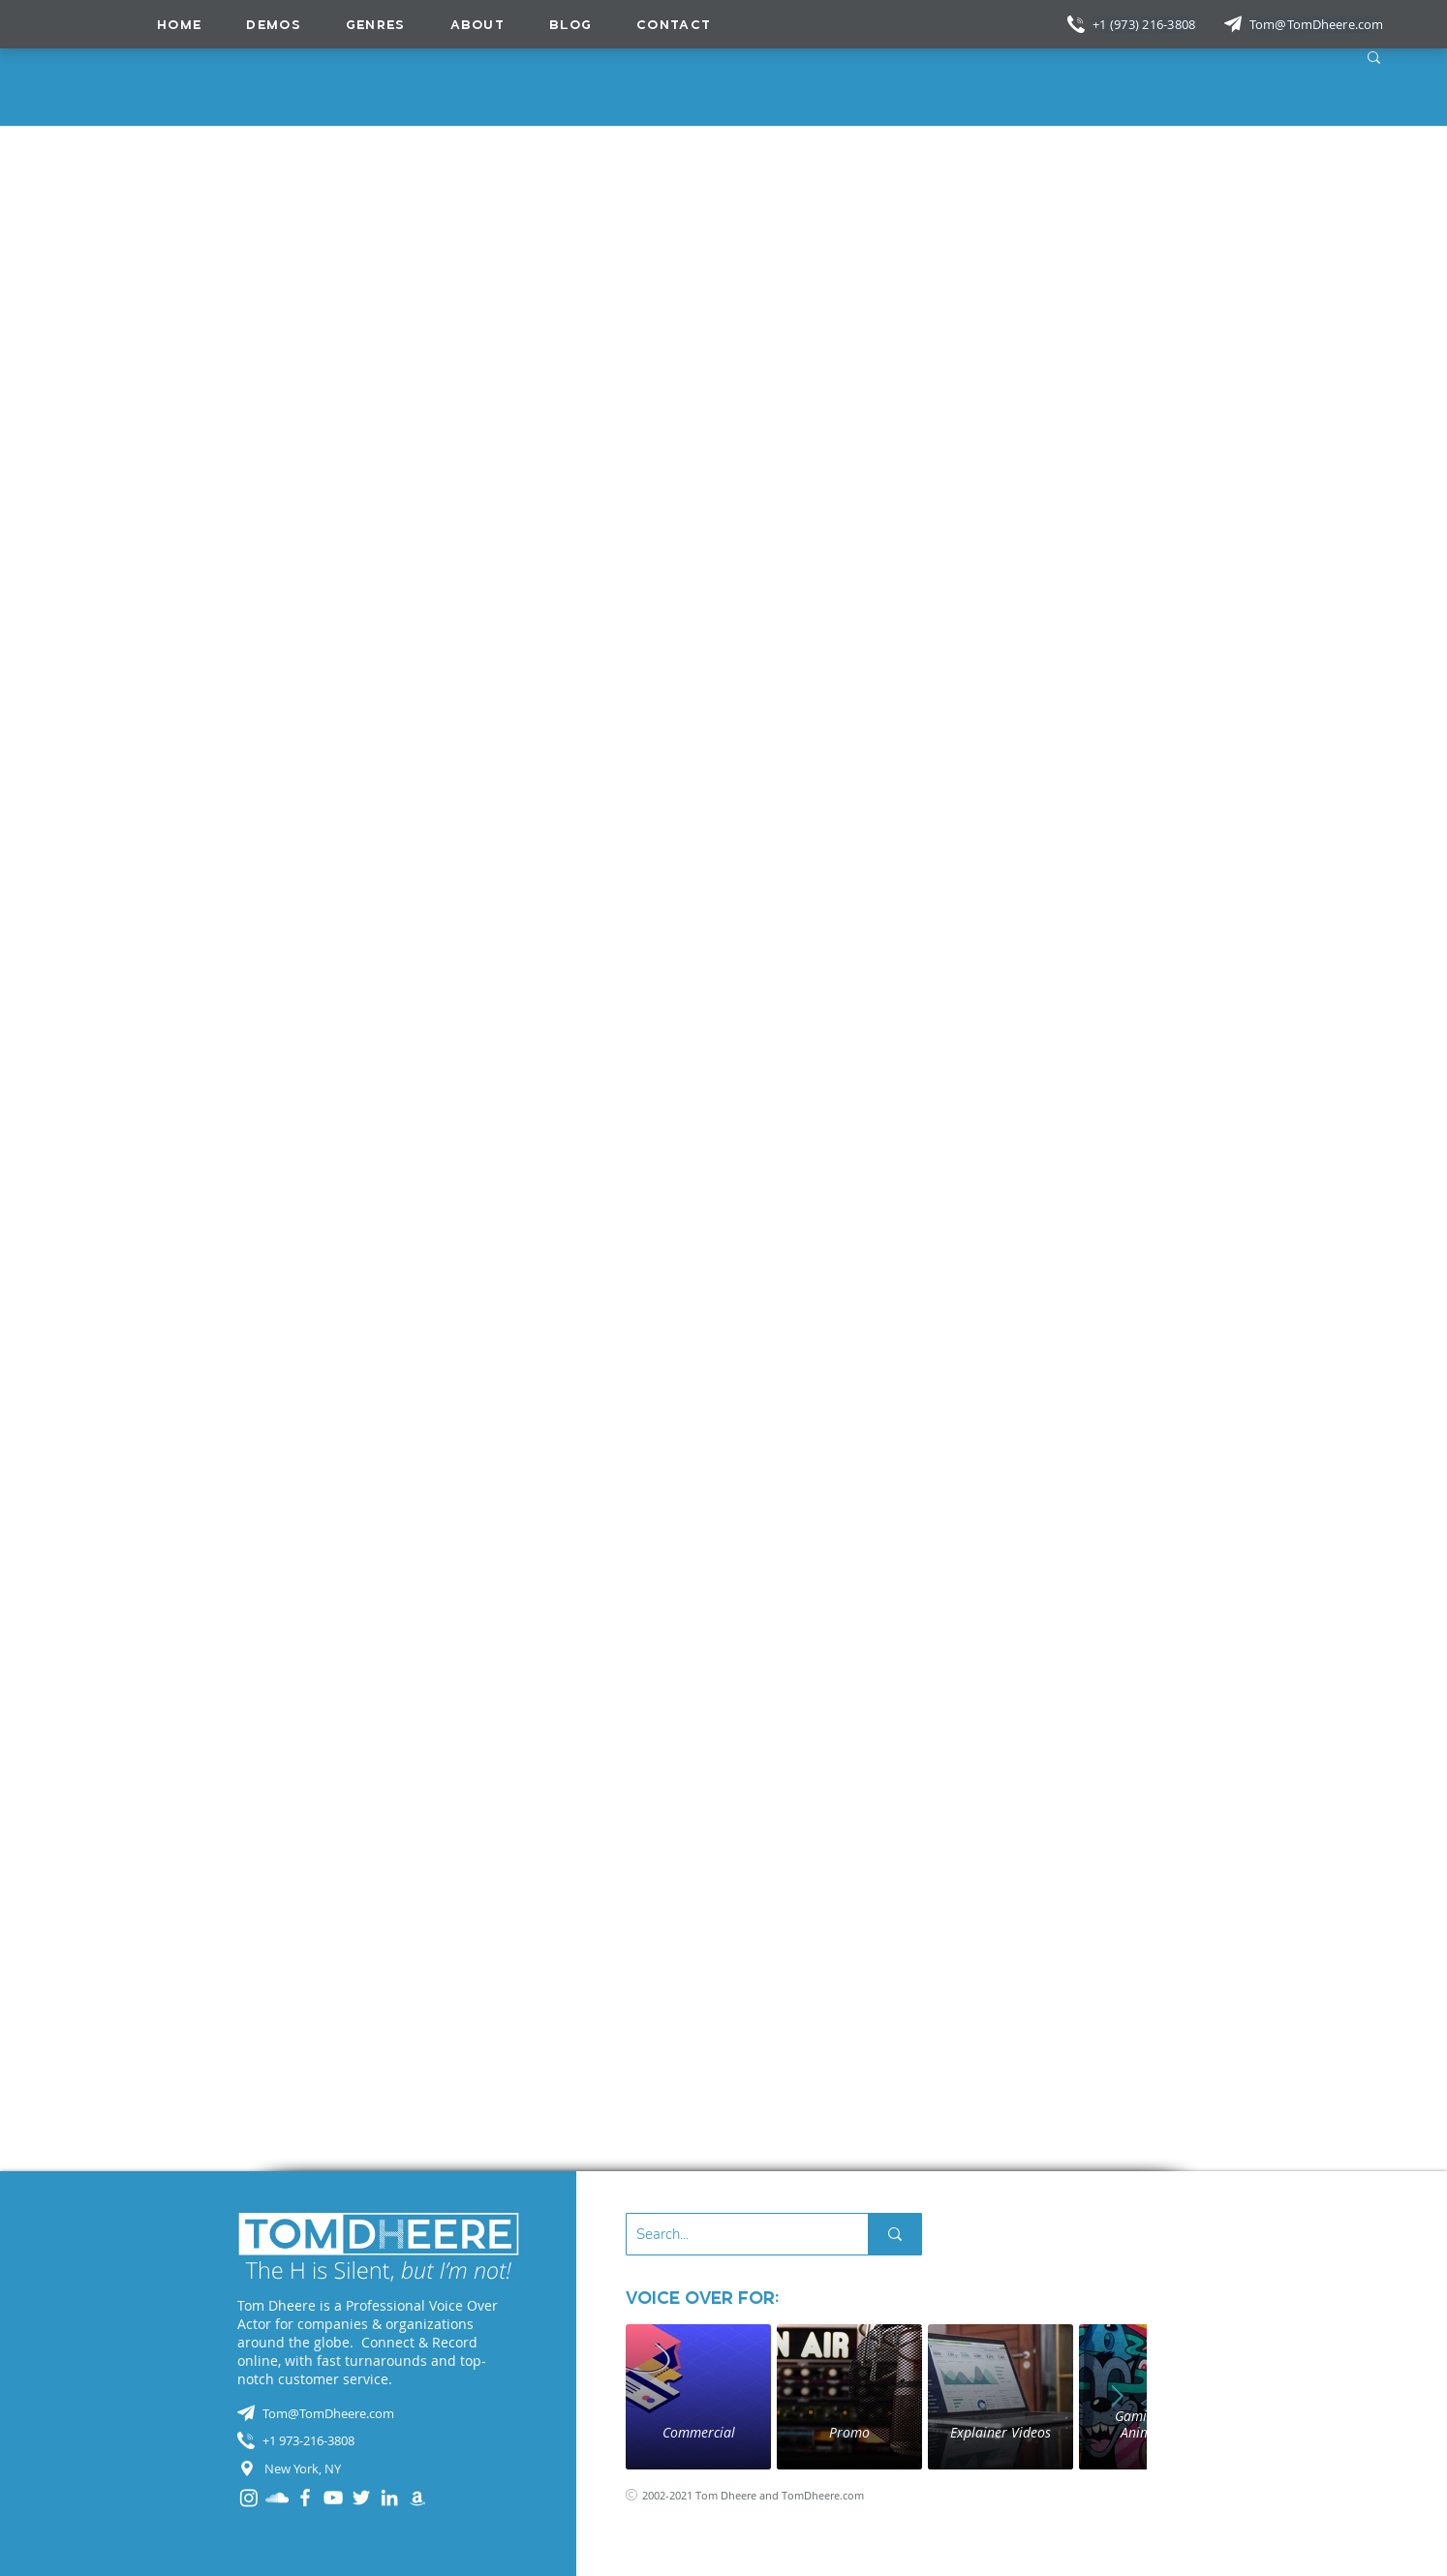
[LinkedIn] (389, 2497)
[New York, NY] (378, 2468)
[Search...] (731, 2234)
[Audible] (417, 2497)
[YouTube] (333, 2497)
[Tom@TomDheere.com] (1318, 24)
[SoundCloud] (277, 2497)
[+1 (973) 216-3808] (1145, 24)
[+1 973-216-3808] (378, 2440)
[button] (376, 24)
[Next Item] (1117, 2396)
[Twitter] (361, 2497)
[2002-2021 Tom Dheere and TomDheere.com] (767, 2495)
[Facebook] (305, 2497)
